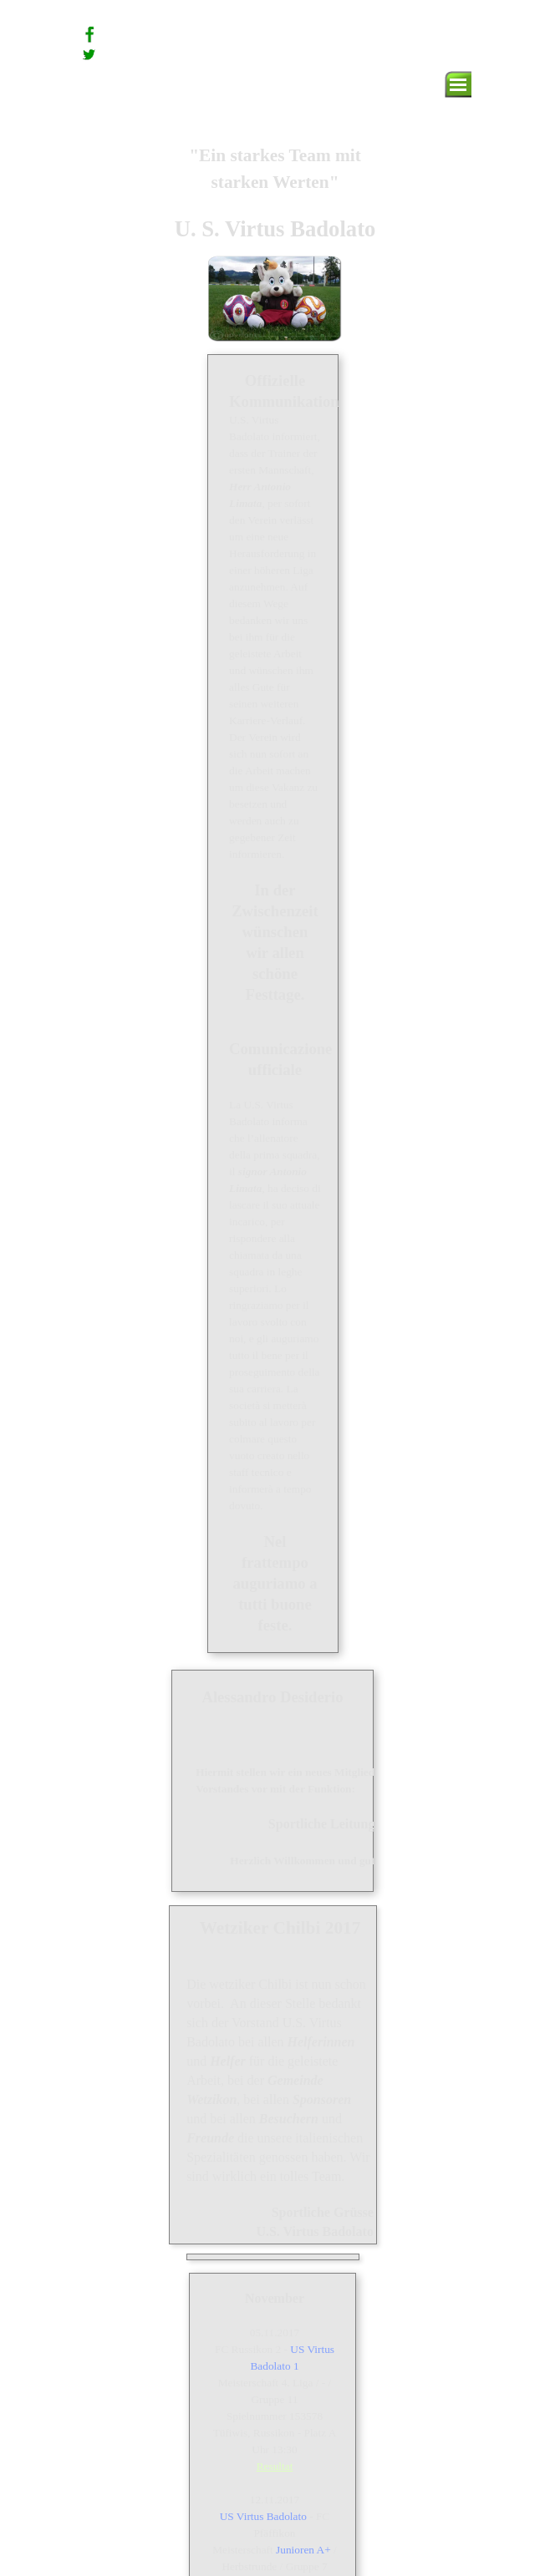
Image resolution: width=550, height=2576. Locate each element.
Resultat (275, 2466)
